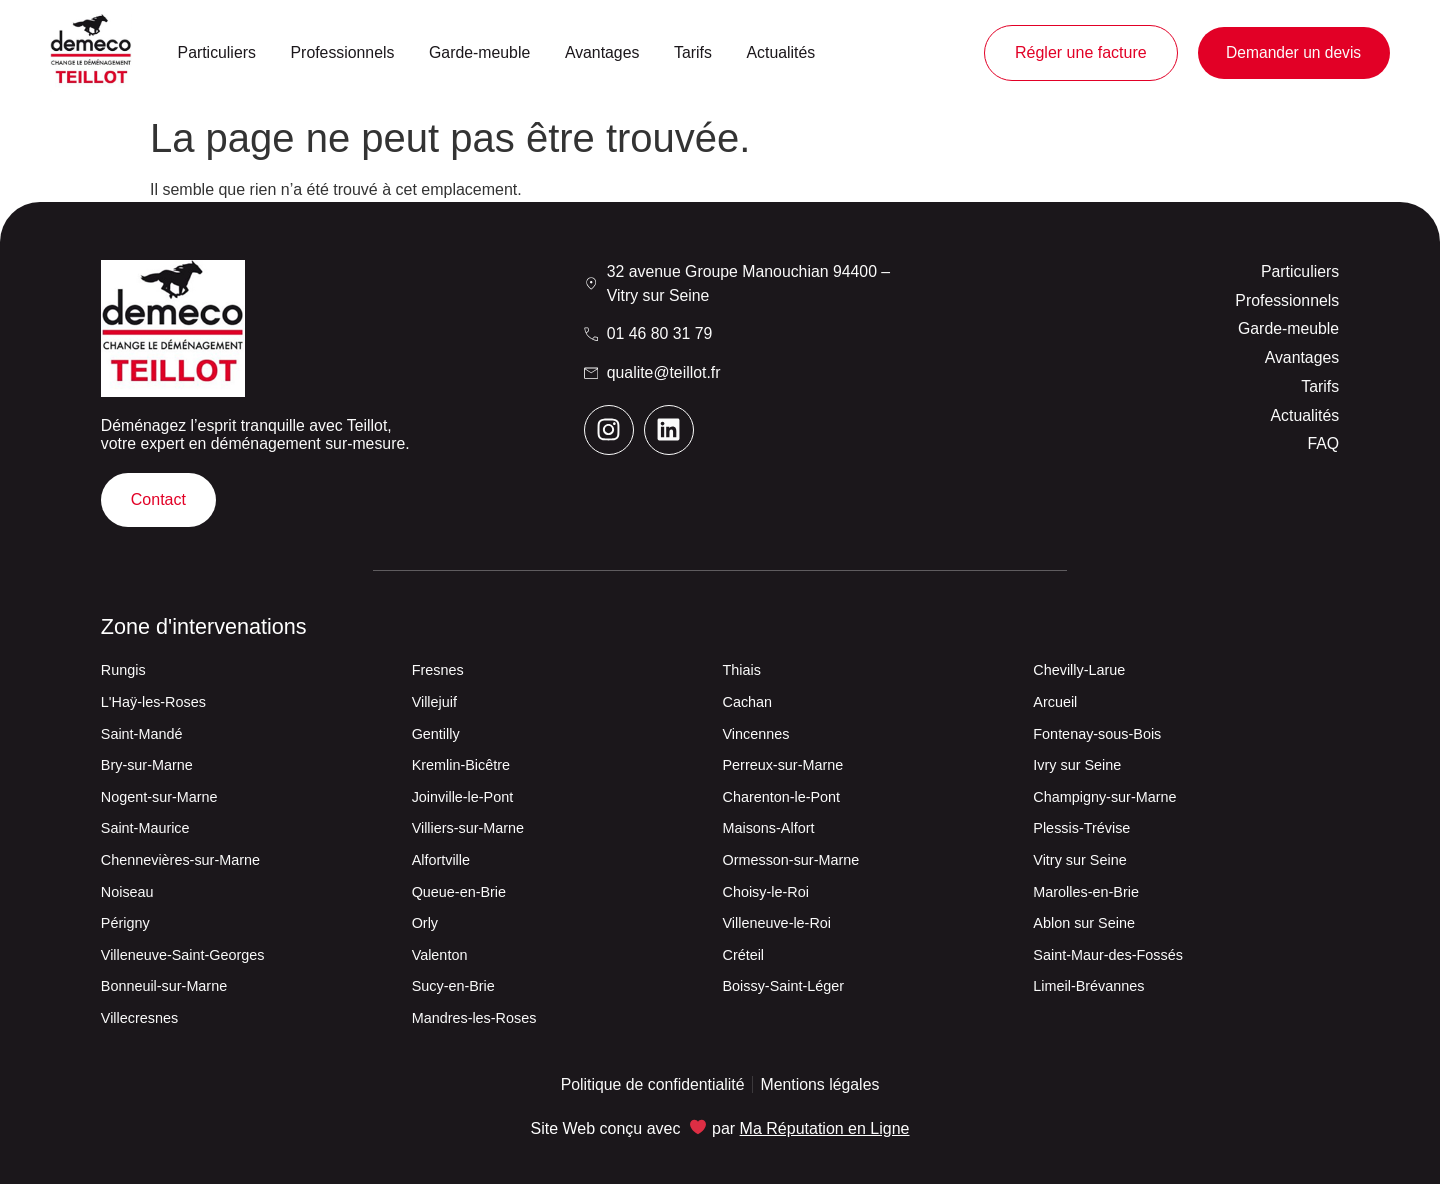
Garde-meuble (479, 52)
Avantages (602, 52)
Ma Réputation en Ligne (825, 1128)
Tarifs (693, 52)
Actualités (781, 52)
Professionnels (343, 52)
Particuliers (217, 52)
